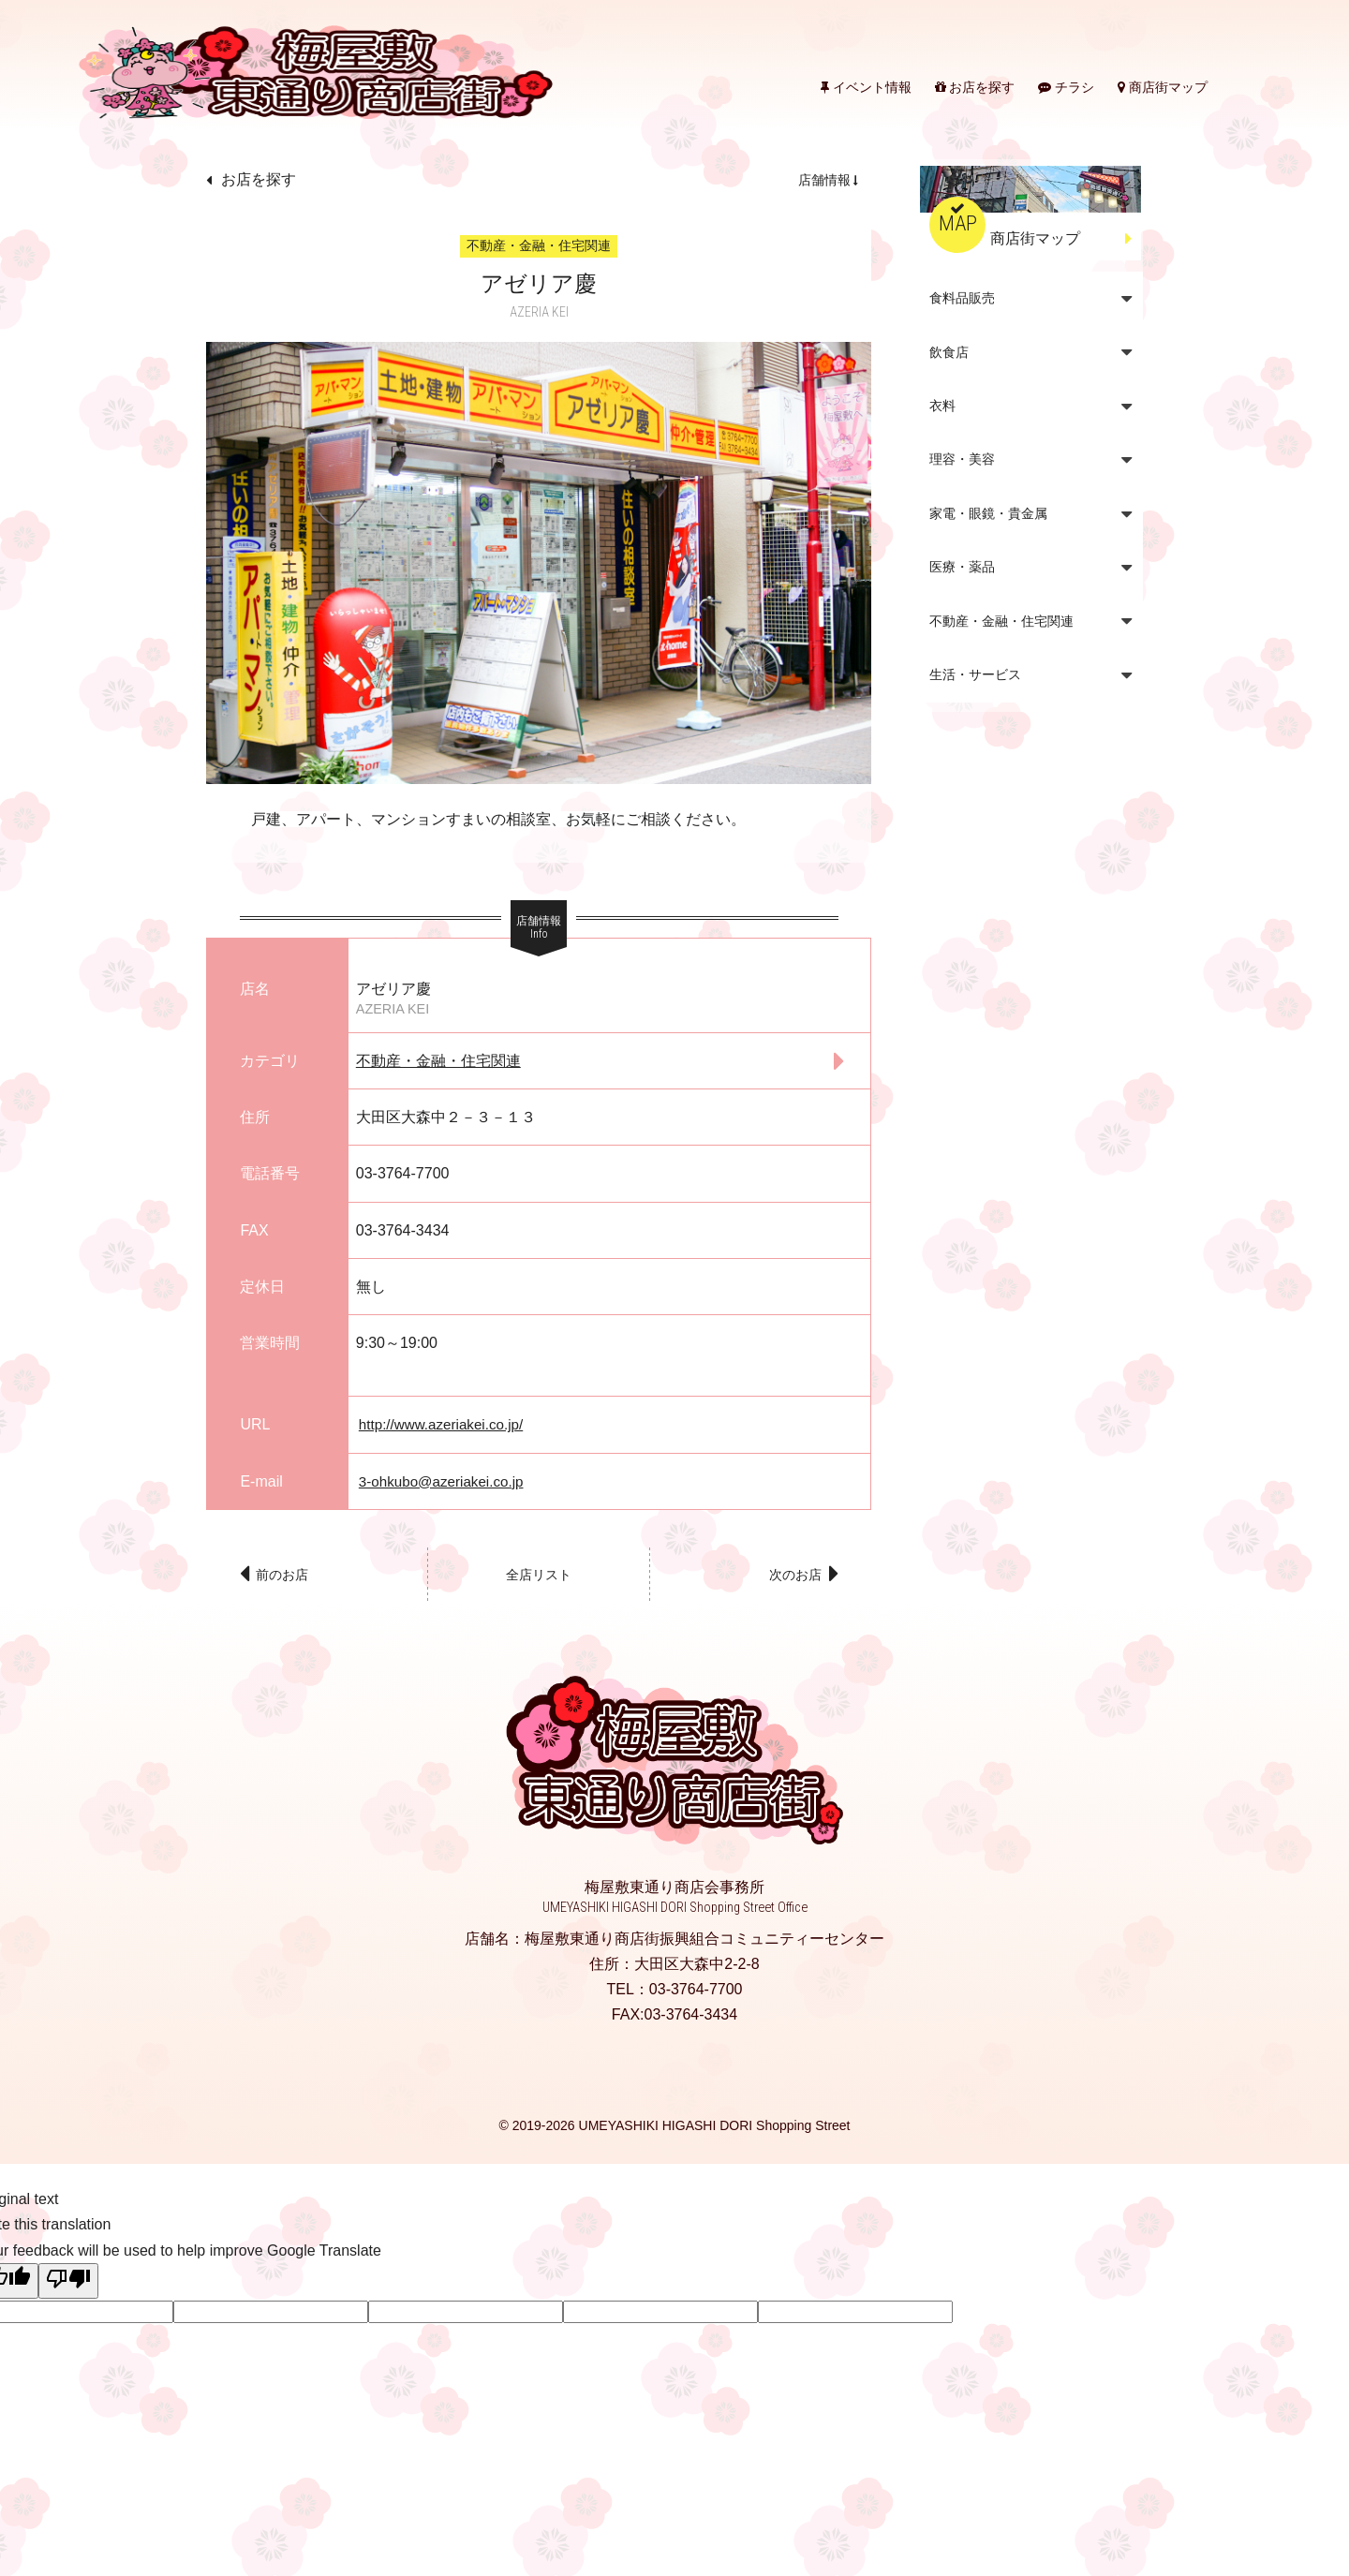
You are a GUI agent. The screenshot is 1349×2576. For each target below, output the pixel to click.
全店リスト (538, 1578)
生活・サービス (975, 674)
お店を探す (975, 87)
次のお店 (791, 1578)
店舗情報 (824, 179)
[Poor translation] (68, 2286)
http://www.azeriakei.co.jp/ (445, 1424)
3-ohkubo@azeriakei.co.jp (445, 1481)
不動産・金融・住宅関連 (438, 1061)
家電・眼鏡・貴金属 (988, 513)
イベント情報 (866, 87)
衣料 (942, 405)
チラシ (1066, 87)
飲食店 (949, 352)
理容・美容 (962, 459)
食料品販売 (962, 297)
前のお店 (288, 1578)
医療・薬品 (962, 566)
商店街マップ (1163, 87)
